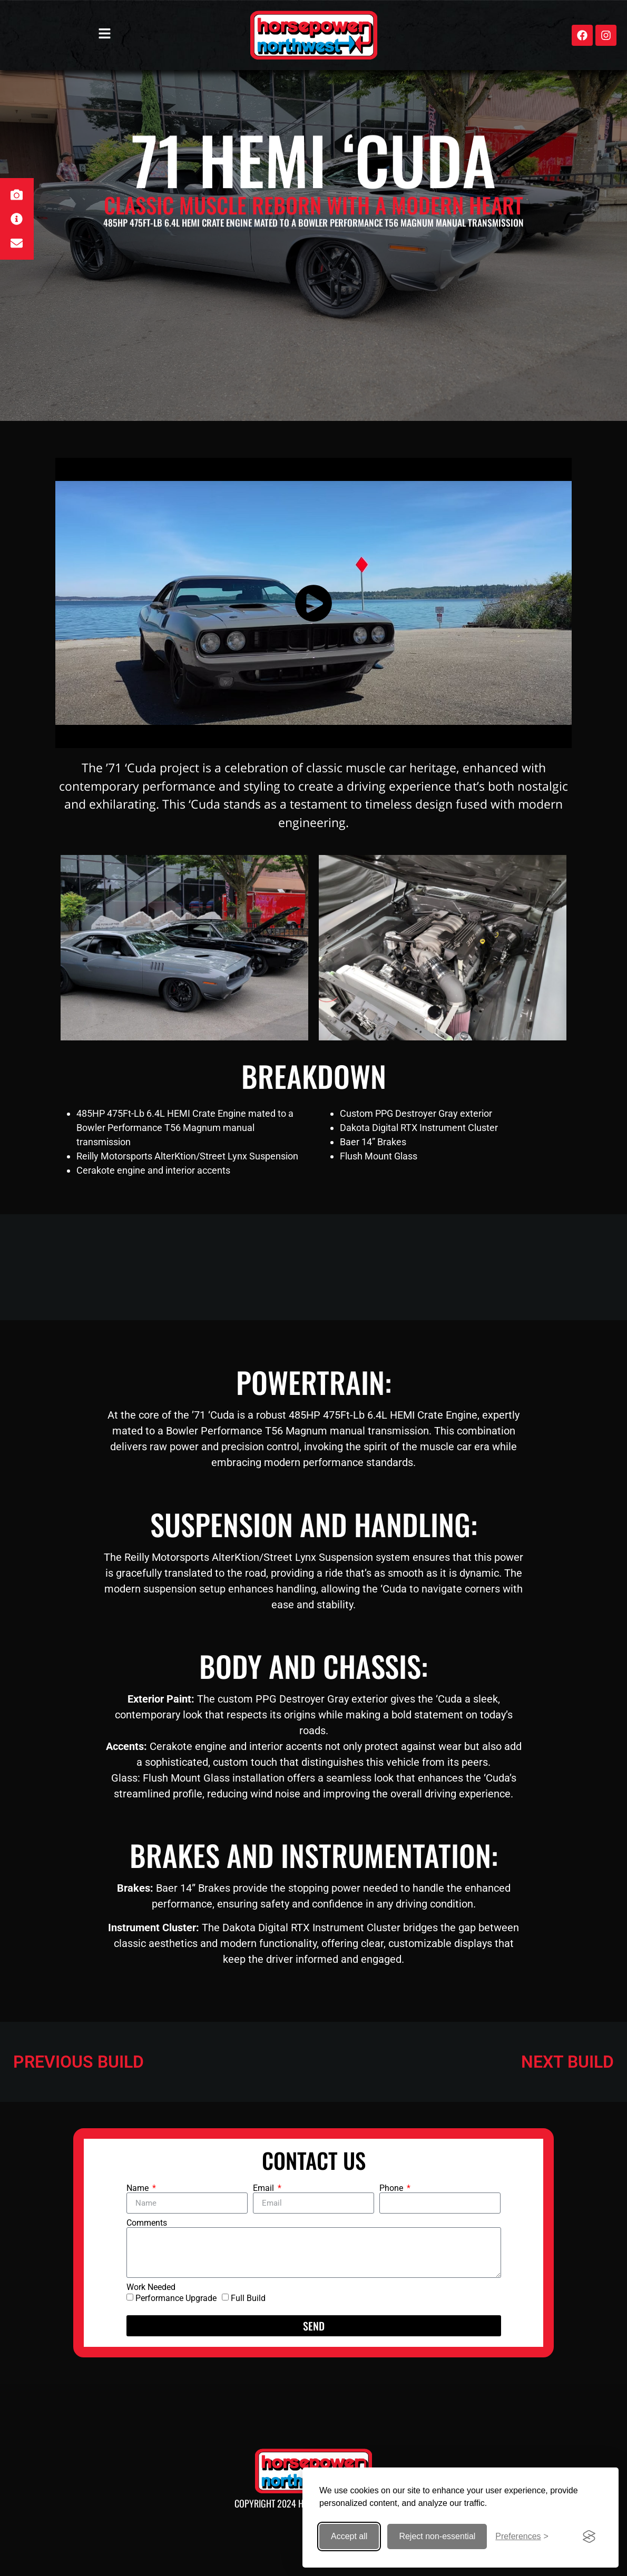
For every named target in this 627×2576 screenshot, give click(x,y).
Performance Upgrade (176, 2298)
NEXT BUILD (567, 2062)
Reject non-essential (437, 2536)
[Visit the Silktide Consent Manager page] (589, 2536)
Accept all (349, 2536)
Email (264, 2188)
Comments (146, 2223)
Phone (392, 2188)
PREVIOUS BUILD (78, 2062)
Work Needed (150, 2287)
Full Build (248, 2298)
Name (138, 2188)
